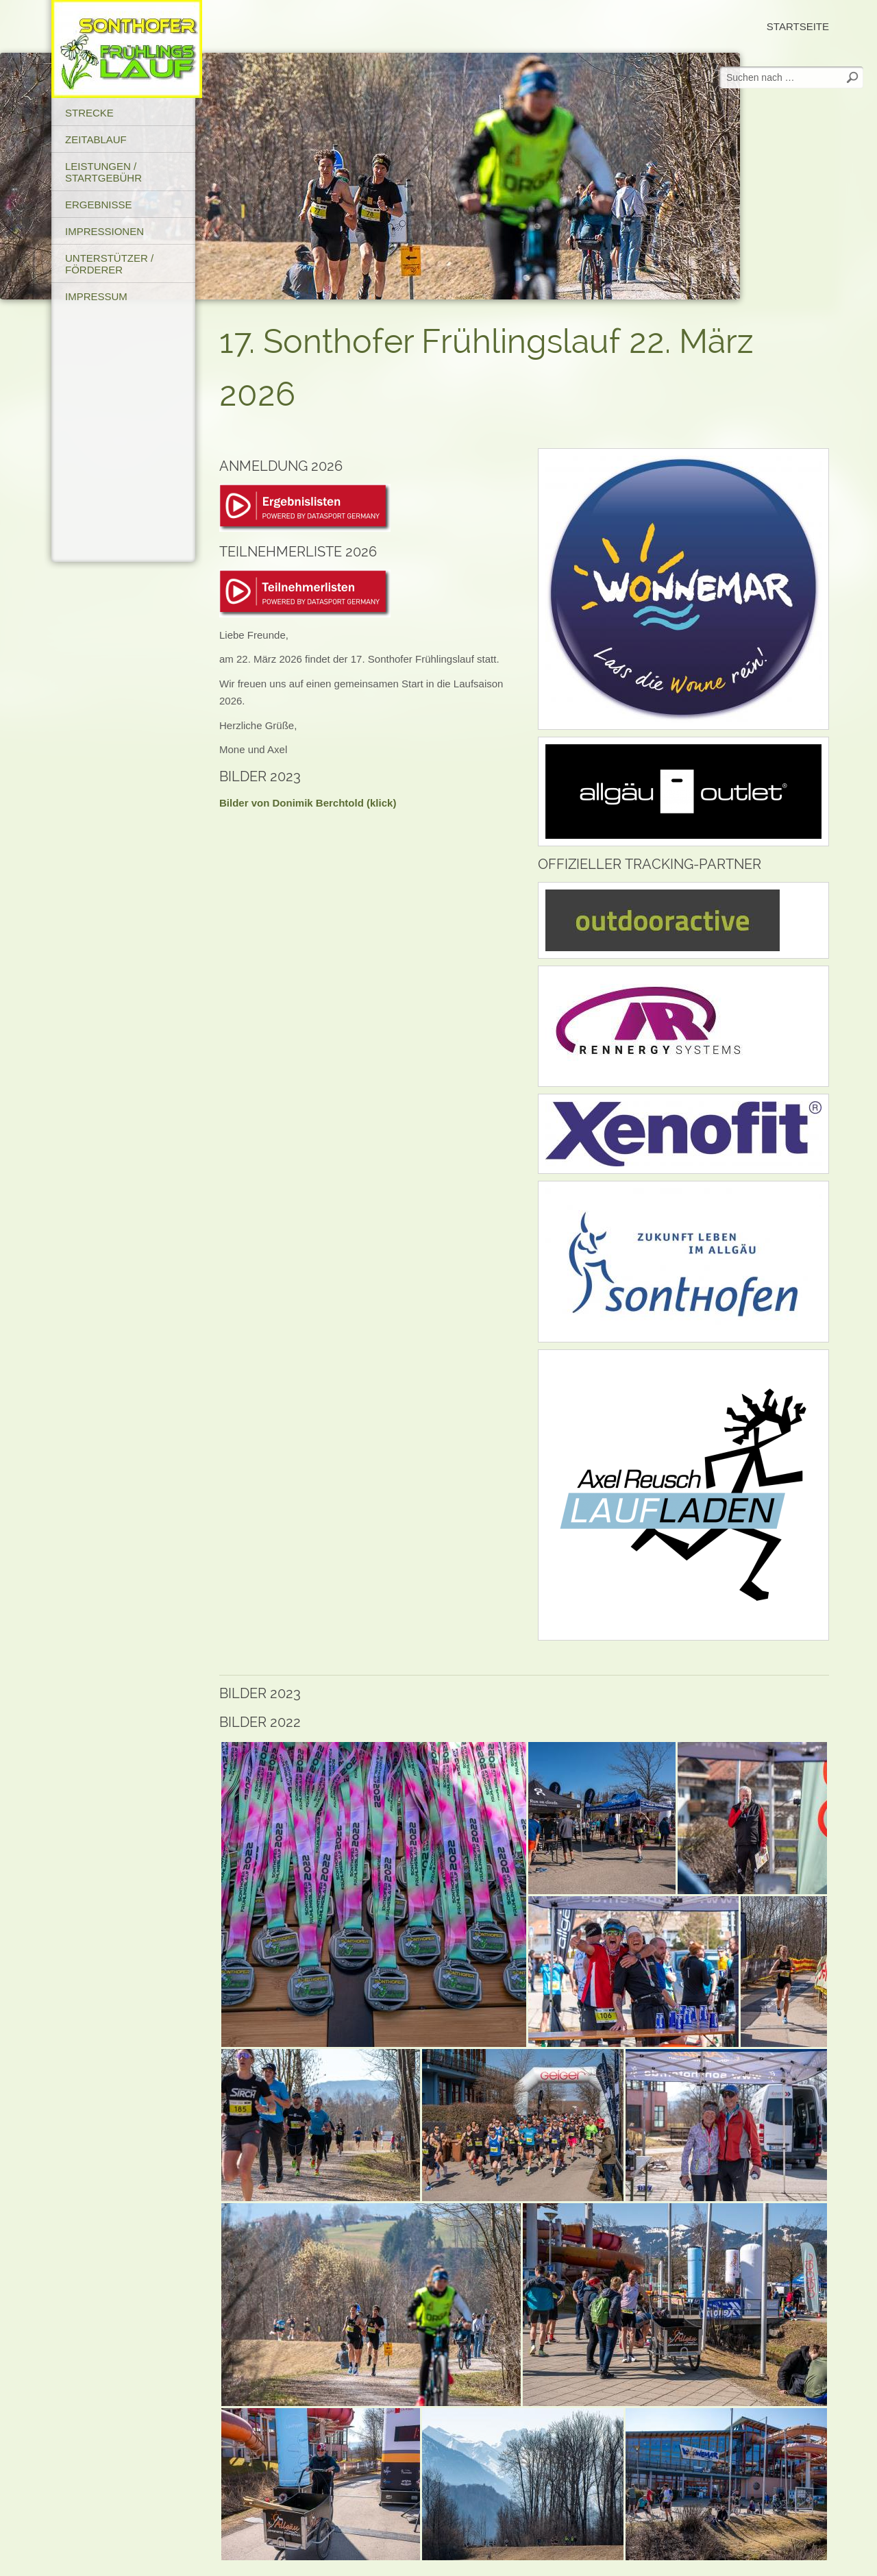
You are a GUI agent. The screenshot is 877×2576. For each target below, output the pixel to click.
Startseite (798, 26)
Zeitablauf (96, 139)
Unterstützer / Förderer (109, 263)
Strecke (89, 113)
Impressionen (104, 231)
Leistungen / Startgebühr (103, 172)
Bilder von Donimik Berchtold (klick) (307, 803)
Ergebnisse (98, 204)
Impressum (96, 296)
